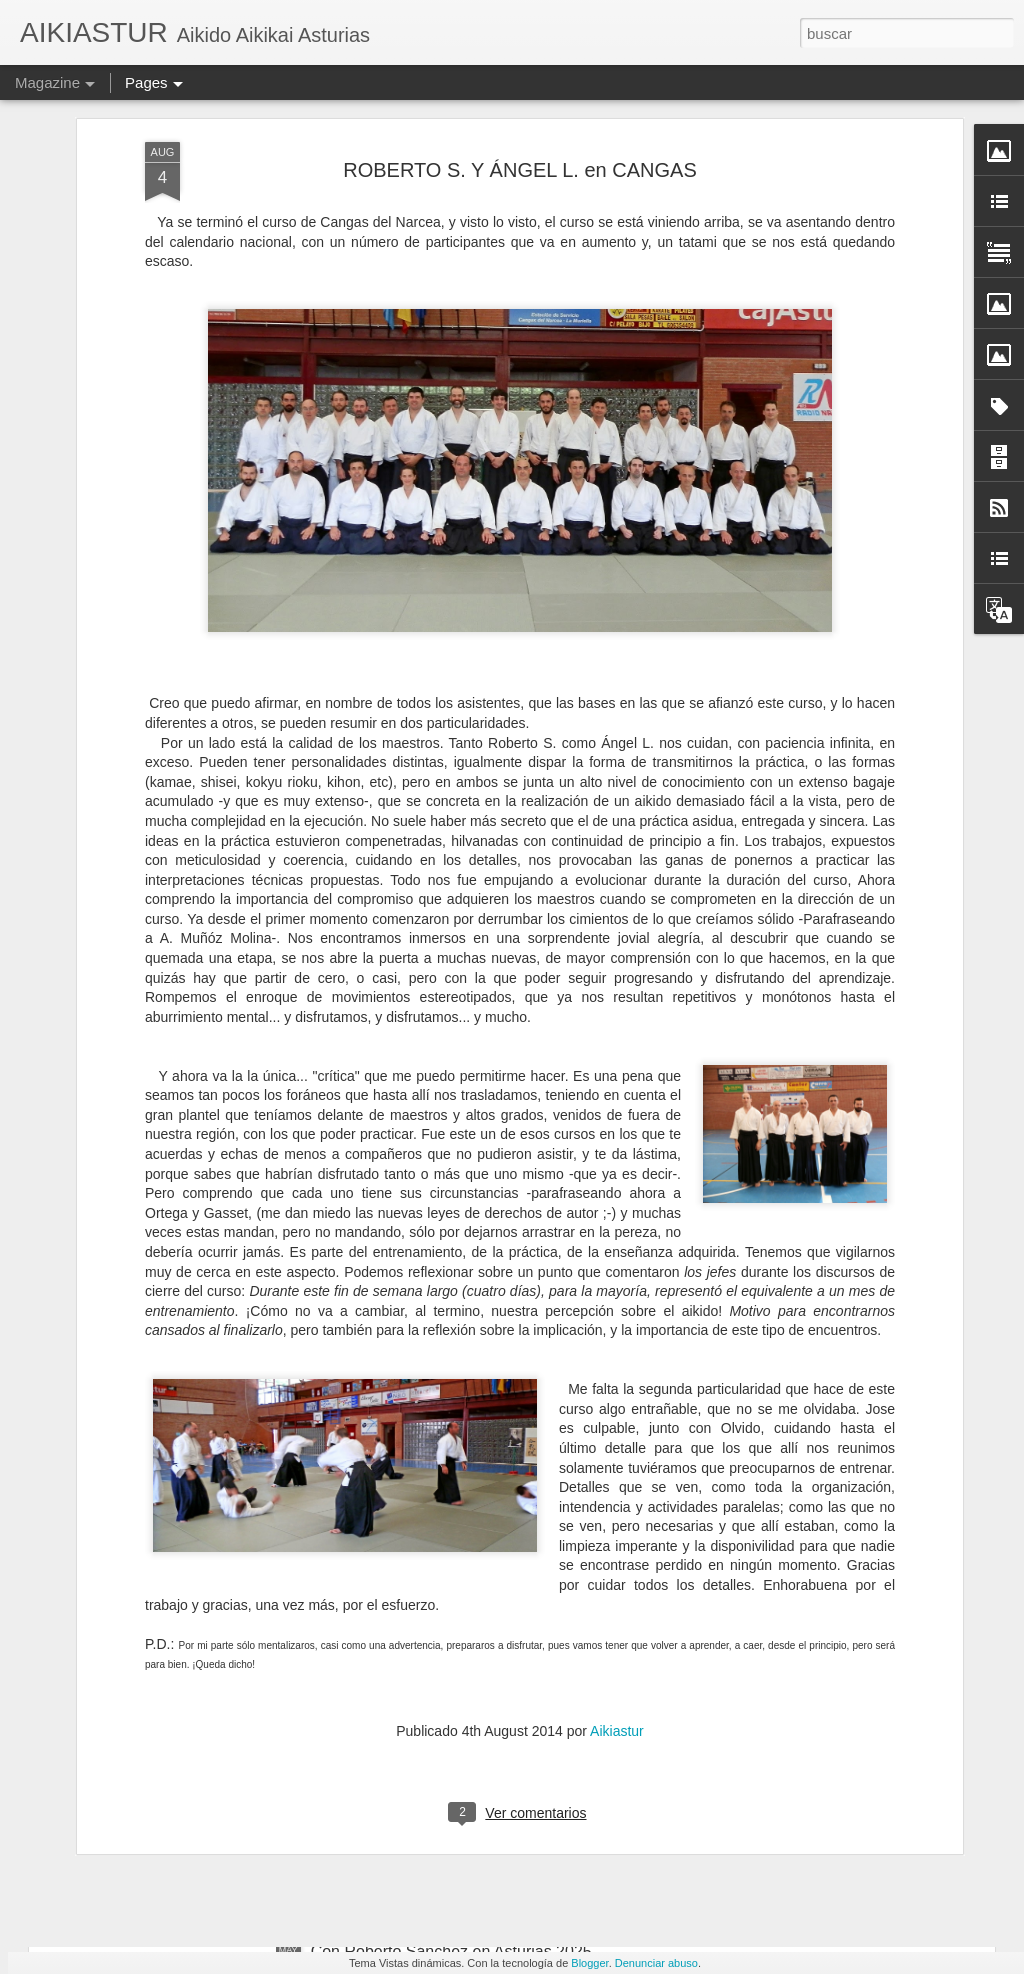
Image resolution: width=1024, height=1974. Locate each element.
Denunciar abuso (656, 1963)
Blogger (589, 1963)
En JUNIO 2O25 (369, 1724)
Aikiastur (617, 1553)
